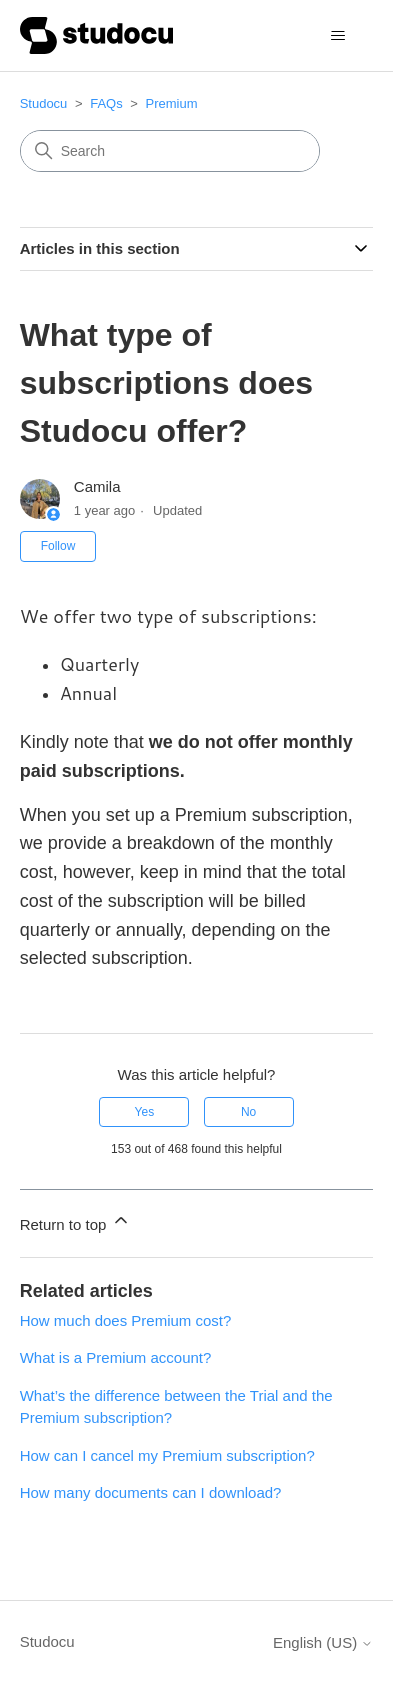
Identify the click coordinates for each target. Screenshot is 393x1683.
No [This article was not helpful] (248, 1112)
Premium (172, 103)
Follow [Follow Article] (58, 546)
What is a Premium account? (116, 1357)
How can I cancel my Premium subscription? (167, 1455)
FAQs (106, 103)
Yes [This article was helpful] (145, 1112)
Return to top (75, 1221)
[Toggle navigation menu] (337, 36)
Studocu (44, 103)
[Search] (170, 151)
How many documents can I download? (151, 1492)
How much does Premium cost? (126, 1320)
